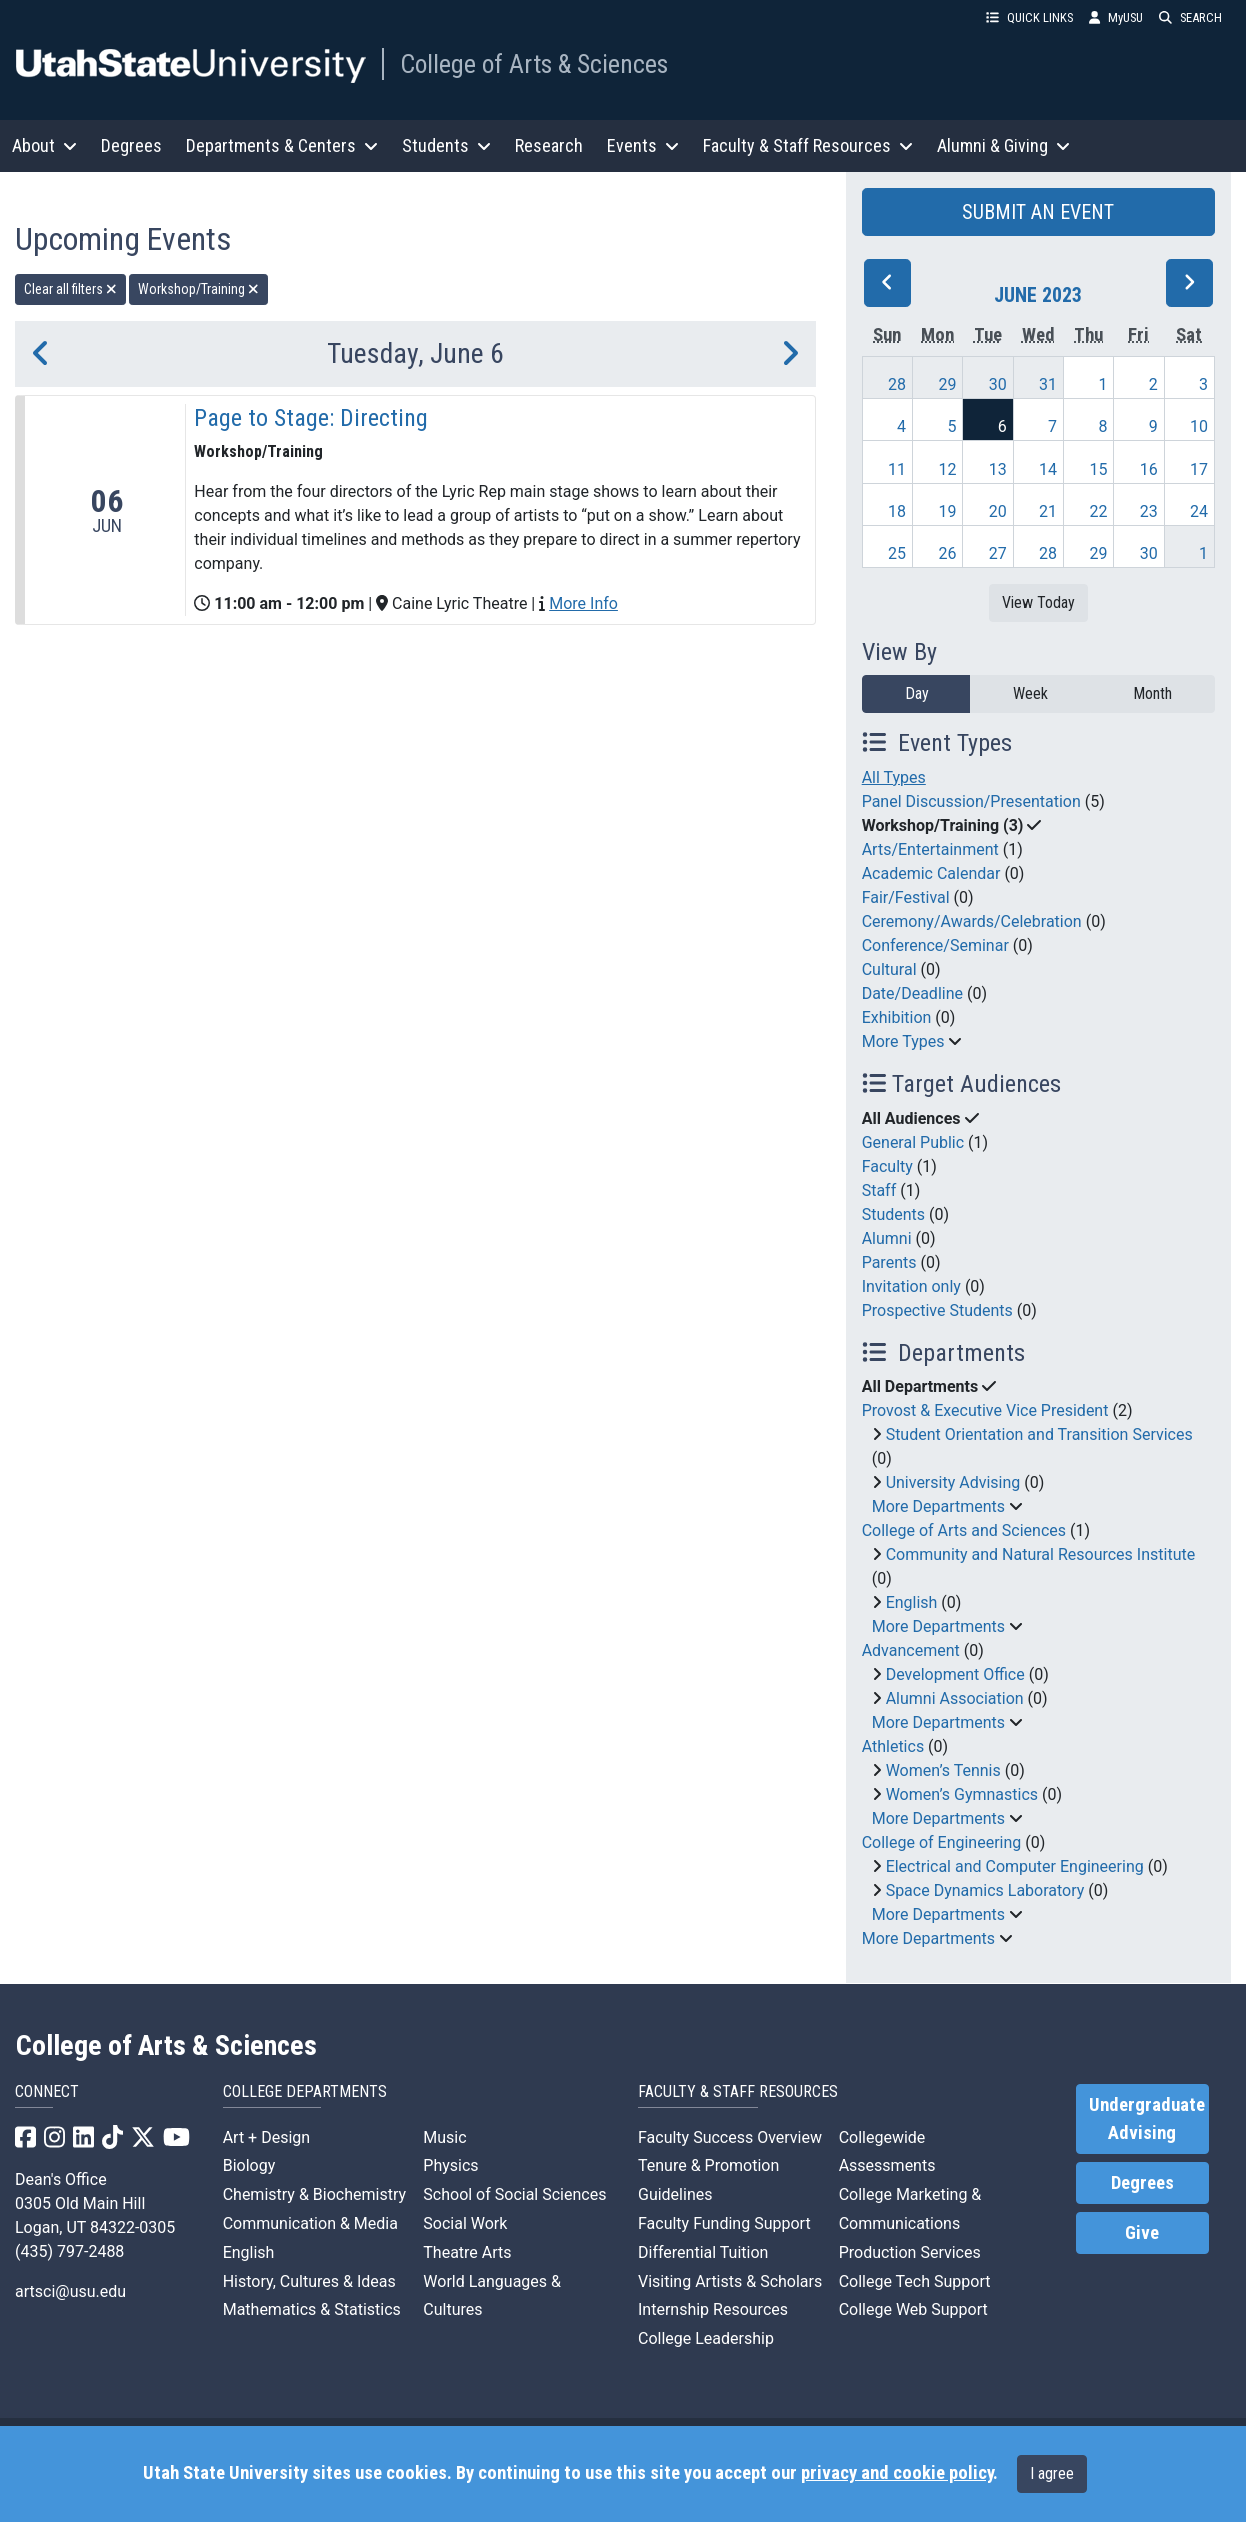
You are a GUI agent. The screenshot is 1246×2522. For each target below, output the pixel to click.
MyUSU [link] (1116, 17)
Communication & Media (310, 2223)
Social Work (465, 2223)
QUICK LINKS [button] (1029, 17)
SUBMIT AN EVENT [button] (1038, 212)
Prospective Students (937, 1310)
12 (947, 469)
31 (1048, 384)
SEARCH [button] (1190, 17)
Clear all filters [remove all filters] (70, 289)
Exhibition (897, 1017)
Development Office (955, 1674)
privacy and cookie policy (897, 2473)
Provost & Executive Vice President (985, 1410)
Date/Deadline (912, 993)
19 (947, 511)
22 (1098, 511)
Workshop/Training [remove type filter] (198, 289)
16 (1149, 469)
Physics (450, 2165)
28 (897, 384)
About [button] (44, 145)
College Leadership (706, 2338)
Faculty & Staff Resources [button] (808, 145)
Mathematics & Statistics (312, 2309)
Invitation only (911, 1286)
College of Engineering (942, 1842)
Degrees (131, 145)
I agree (1052, 2473)
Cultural (889, 969)
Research (549, 145)
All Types (894, 777)
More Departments (938, 1506)
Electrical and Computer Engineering (1015, 1866)
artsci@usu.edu (70, 2291)
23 (1149, 511)
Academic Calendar (931, 873)
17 (1199, 469)
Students (893, 1214)
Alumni (887, 1238)
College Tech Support (915, 2281)
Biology (249, 2165)
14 (1048, 469)
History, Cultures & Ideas (309, 2281)
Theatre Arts (467, 2252)
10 (1199, 426)
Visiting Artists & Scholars (730, 2281)
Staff (879, 1190)
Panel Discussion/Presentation (971, 801)
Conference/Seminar (935, 945)
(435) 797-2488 (69, 2251)
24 (1199, 511)
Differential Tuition (703, 2252)
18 (897, 511)
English (912, 1602)
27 (998, 553)
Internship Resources (713, 2309)
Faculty (887, 1166)
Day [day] (917, 693)
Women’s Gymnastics (962, 1794)
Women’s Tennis (943, 1770)
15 (1098, 469)
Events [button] (643, 145)
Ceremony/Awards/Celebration (972, 921)
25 (897, 553)
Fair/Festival (906, 897)
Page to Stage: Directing (311, 418)
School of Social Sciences (514, 2194)
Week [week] (1030, 693)
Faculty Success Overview (730, 2137)
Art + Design (266, 2137)
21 (1048, 511)
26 (947, 553)
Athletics (893, 1746)
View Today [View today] (1038, 602)
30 (998, 384)
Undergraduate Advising (1147, 2119)
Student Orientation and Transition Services (1039, 1434)
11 (897, 469)
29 (947, 384)
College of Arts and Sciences (964, 1530)
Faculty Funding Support (724, 2223)
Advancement (911, 1650)
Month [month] (1152, 693)
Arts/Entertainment (930, 849)
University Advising (953, 1482)
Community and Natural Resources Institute (1041, 1554)
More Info (583, 603)
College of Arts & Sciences (534, 64)
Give (1142, 2233)
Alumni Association (955, 1698)
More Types (903, 1041)
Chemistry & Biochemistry (314, 2194)
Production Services (910, 2252)
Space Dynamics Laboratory (985, 1890)
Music (444, 2137)
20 (998, 511)
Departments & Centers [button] (282, 145)
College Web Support (913, 2309)
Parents (889, 1262)
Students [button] (446, 145)
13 (998, 469)
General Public (913, 1142)
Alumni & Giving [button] (1003, 145)
